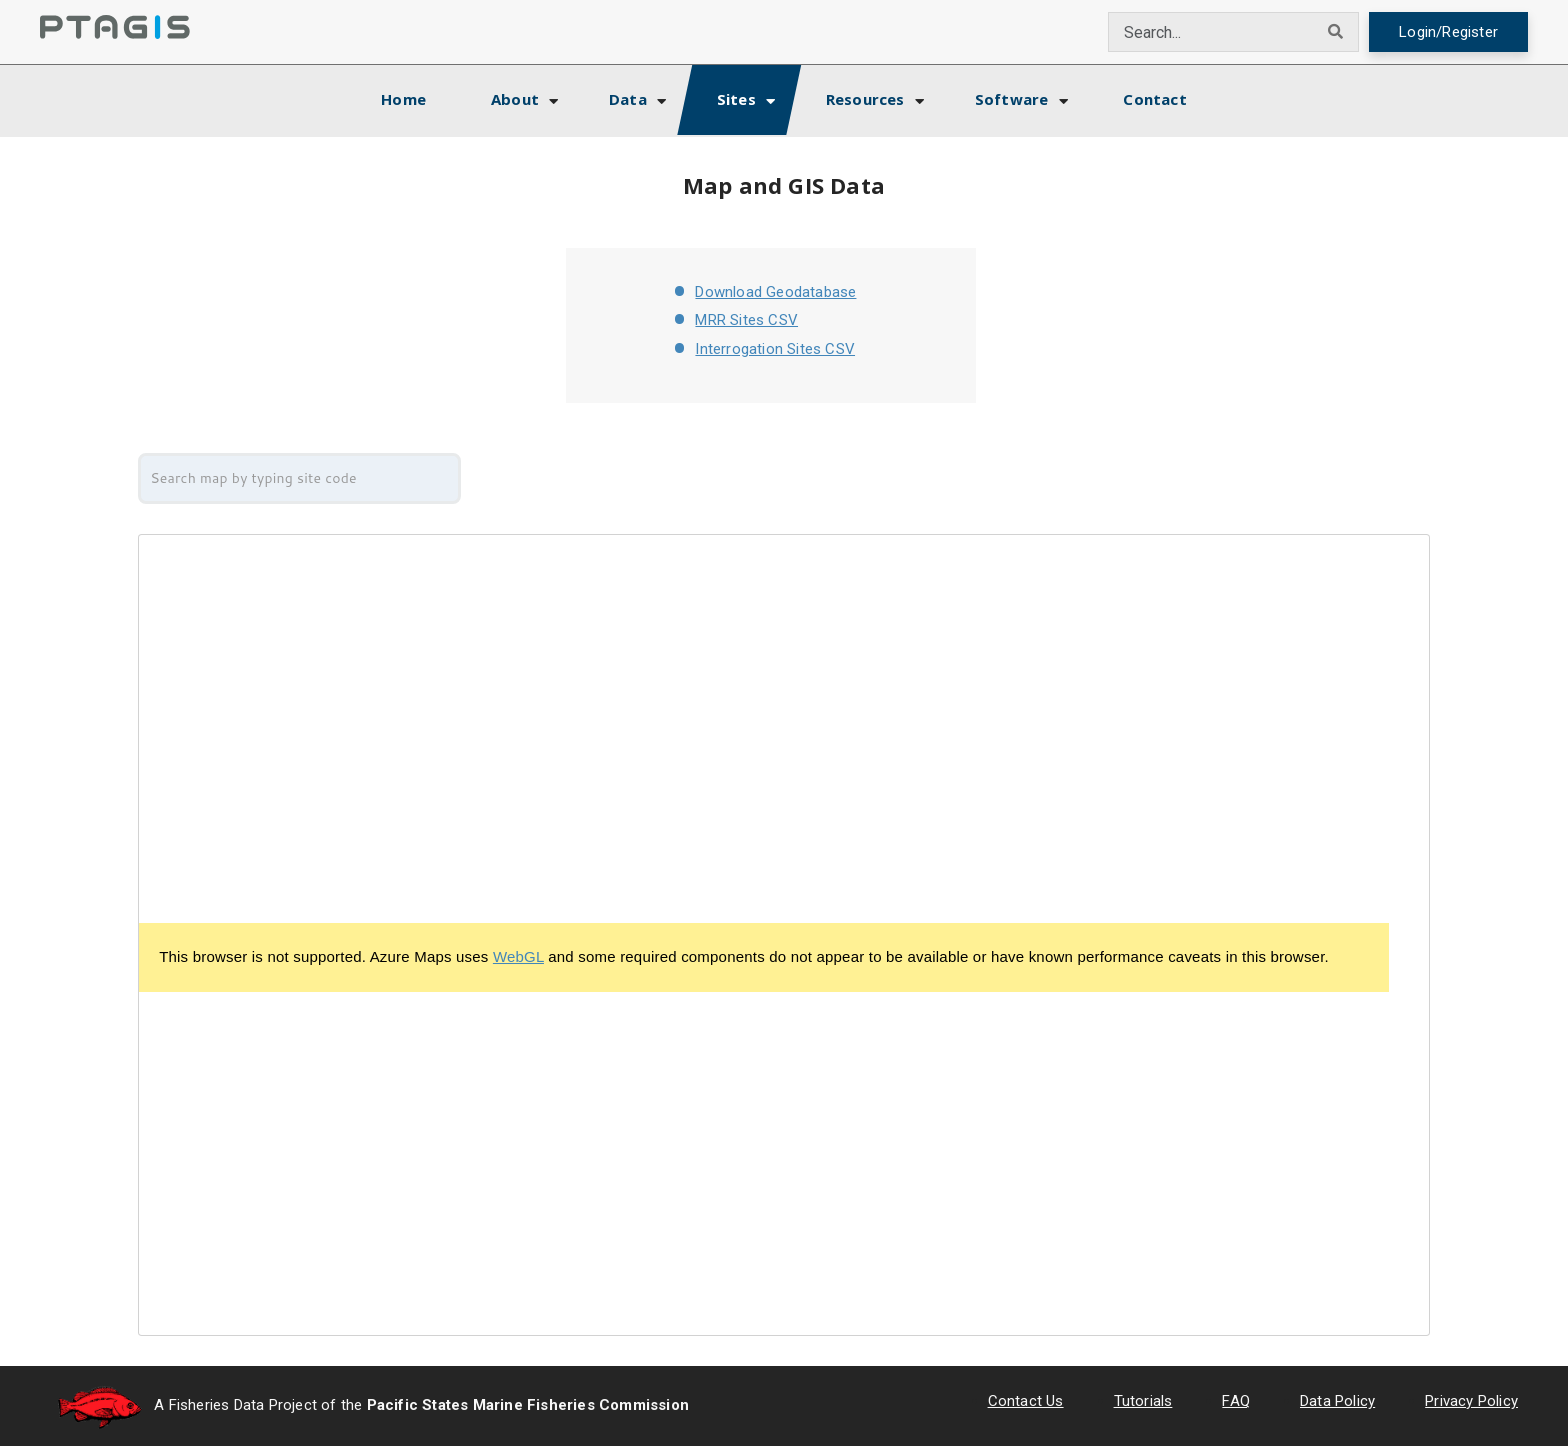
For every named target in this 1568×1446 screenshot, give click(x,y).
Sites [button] (736, 99)
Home (421, 96)
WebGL (518, 956)
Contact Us (1026, 1401)
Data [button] (628, 99)
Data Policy (1337, 1401)
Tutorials (1143, 1401)
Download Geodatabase (775, 292)
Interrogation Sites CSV (775, 349)
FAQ (1236, 1401)
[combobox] (1211, 32)
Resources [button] (865, 99)
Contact (1154, 99)
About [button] (515, 99)
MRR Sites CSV (746, 320)
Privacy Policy (1471, 1401)
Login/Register (1448, 32)
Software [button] (1012, 99)
